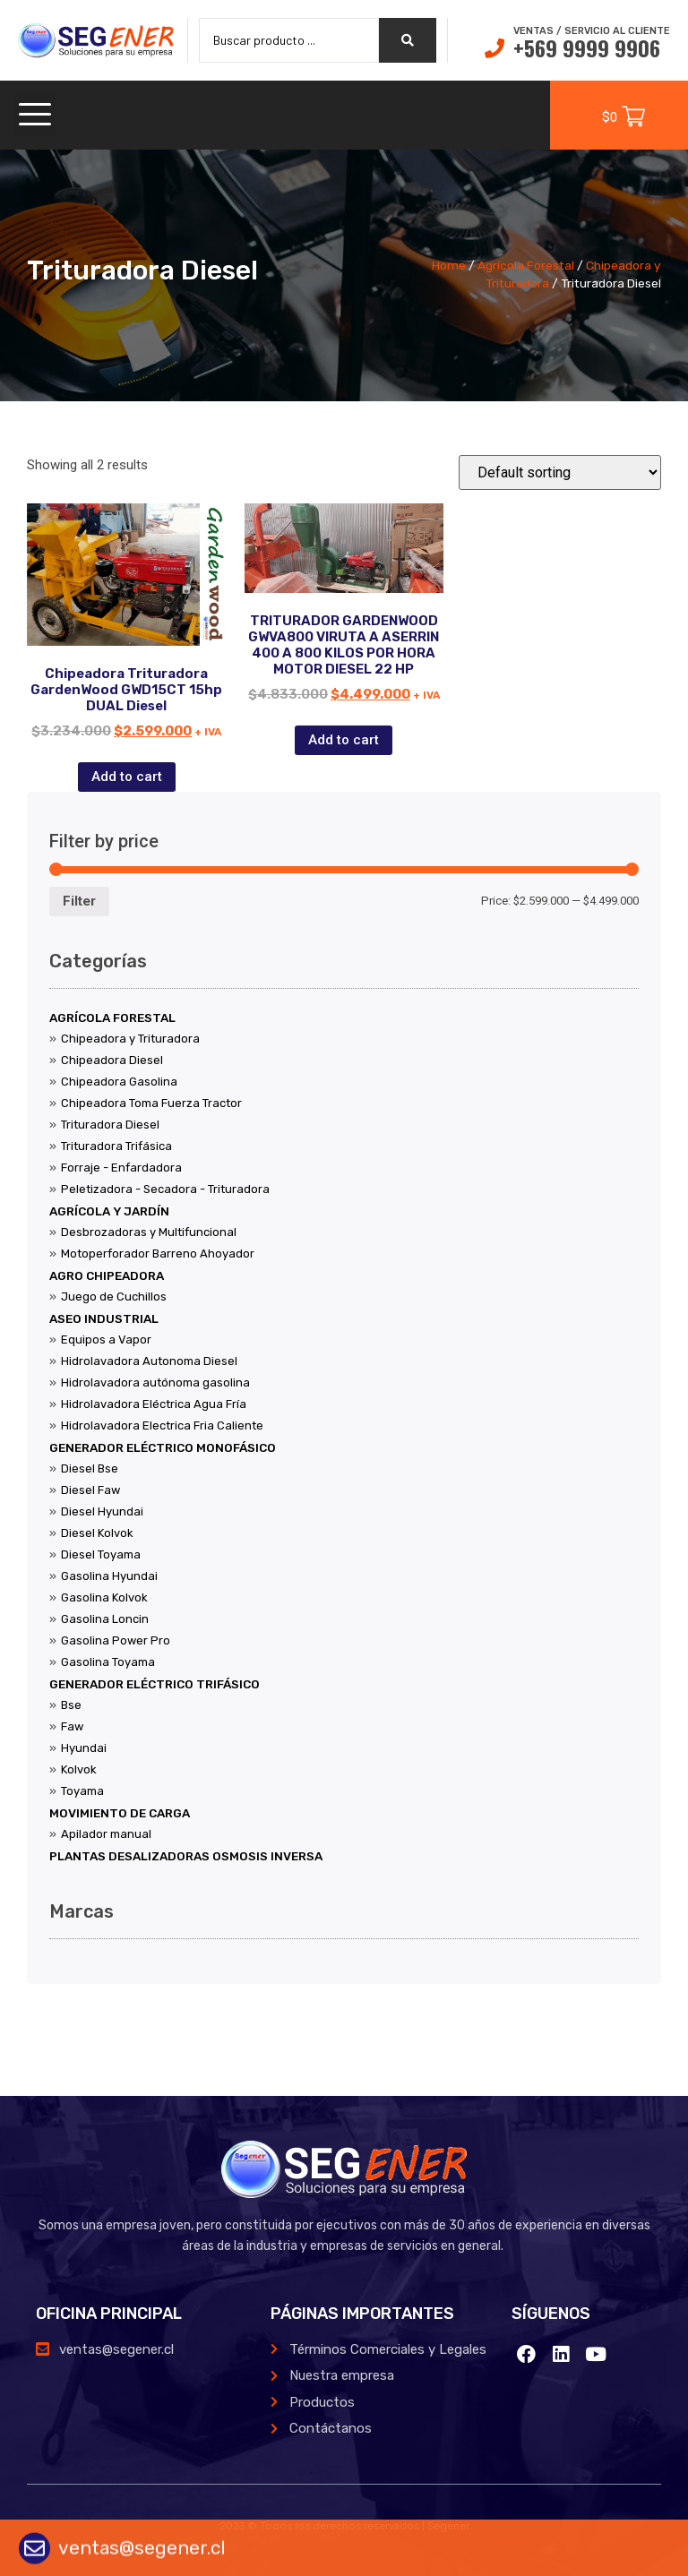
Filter (79, 901)
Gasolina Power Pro (115, 1640)
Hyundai (84, 1748)
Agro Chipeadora (106, 1275)
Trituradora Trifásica (116, 1146)
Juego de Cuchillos (114, 1296)
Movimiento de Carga (119, 1813)
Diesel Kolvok (97, 1533)
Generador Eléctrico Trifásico (154, 1684)
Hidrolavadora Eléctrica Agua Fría (153, 1404)
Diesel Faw (90, 1490)
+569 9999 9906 (586, 47)
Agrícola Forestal (525, 265)
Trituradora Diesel (110, 1124)
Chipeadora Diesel (112, 1060)
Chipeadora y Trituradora (130, 1038)
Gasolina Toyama (108, 1662)
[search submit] (407, 40)
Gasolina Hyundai (109, 1576)
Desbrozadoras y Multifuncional (148, 1232)
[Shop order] (560, 472)
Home (449, 265)
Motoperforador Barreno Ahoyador (157, 1253)
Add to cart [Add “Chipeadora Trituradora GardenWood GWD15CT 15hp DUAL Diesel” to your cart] (126, 777)
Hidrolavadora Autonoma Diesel (149, 1361)
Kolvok (79, 1769)
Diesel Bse (89, 1468)
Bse (71, 1705)
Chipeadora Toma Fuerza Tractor (151, 1103)
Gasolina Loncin (105, 1619)
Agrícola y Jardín (109, 1211)
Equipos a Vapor (106, 1339)
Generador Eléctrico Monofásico (162, 1447)
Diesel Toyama (101, 1554)
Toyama (82, 1791)
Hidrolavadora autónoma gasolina (155, 1382)
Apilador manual (106, 1834)
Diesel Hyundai (102, 1511)
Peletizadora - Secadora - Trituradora (165, 1189)
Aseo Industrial (104, 1318)
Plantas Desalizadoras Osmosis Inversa (185, 1856)
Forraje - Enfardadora (121, 1167)
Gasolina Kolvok (104, 1597)
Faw (72, 1726)
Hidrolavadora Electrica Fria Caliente (162, 1425)
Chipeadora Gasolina (119, 1081)
